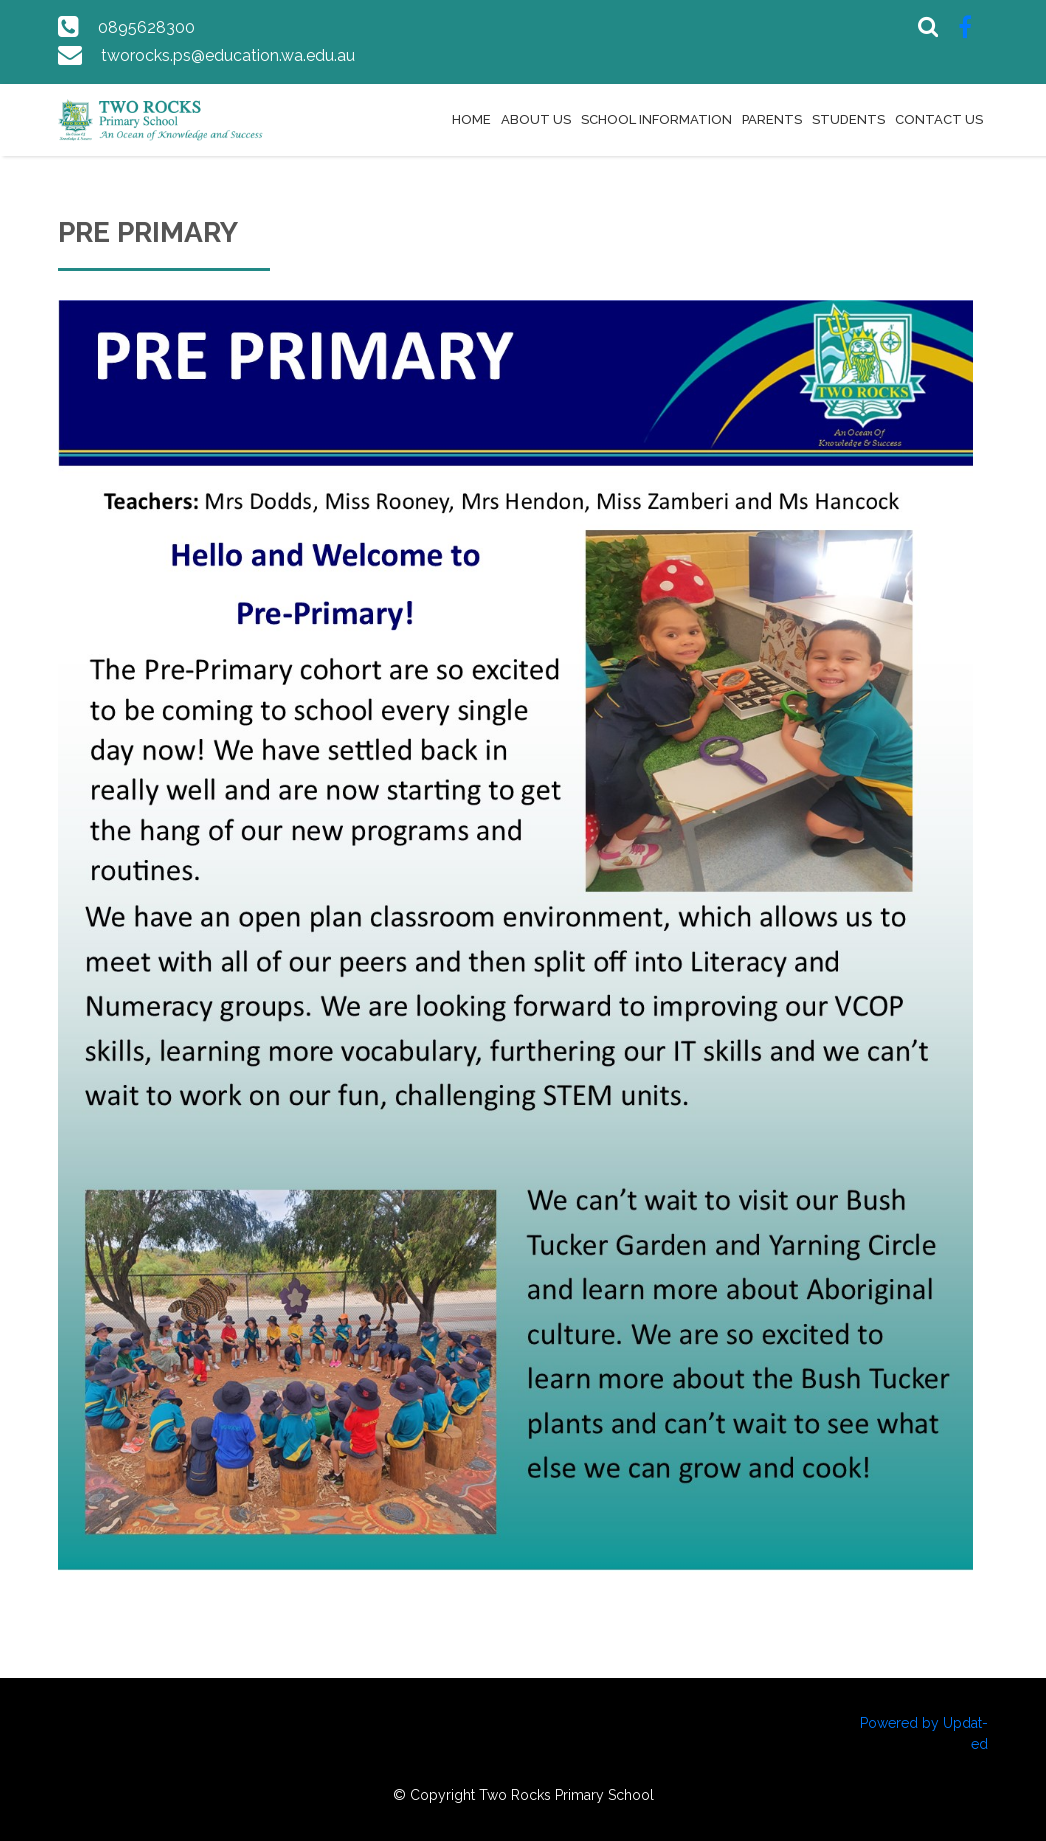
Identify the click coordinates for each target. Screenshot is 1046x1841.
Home (471, 119)
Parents (772, 119)
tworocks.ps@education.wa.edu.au (228, 55)
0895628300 (146, 27)
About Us (536, 119)
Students (848, 119)
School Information (656, 119)
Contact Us (939, 119)
